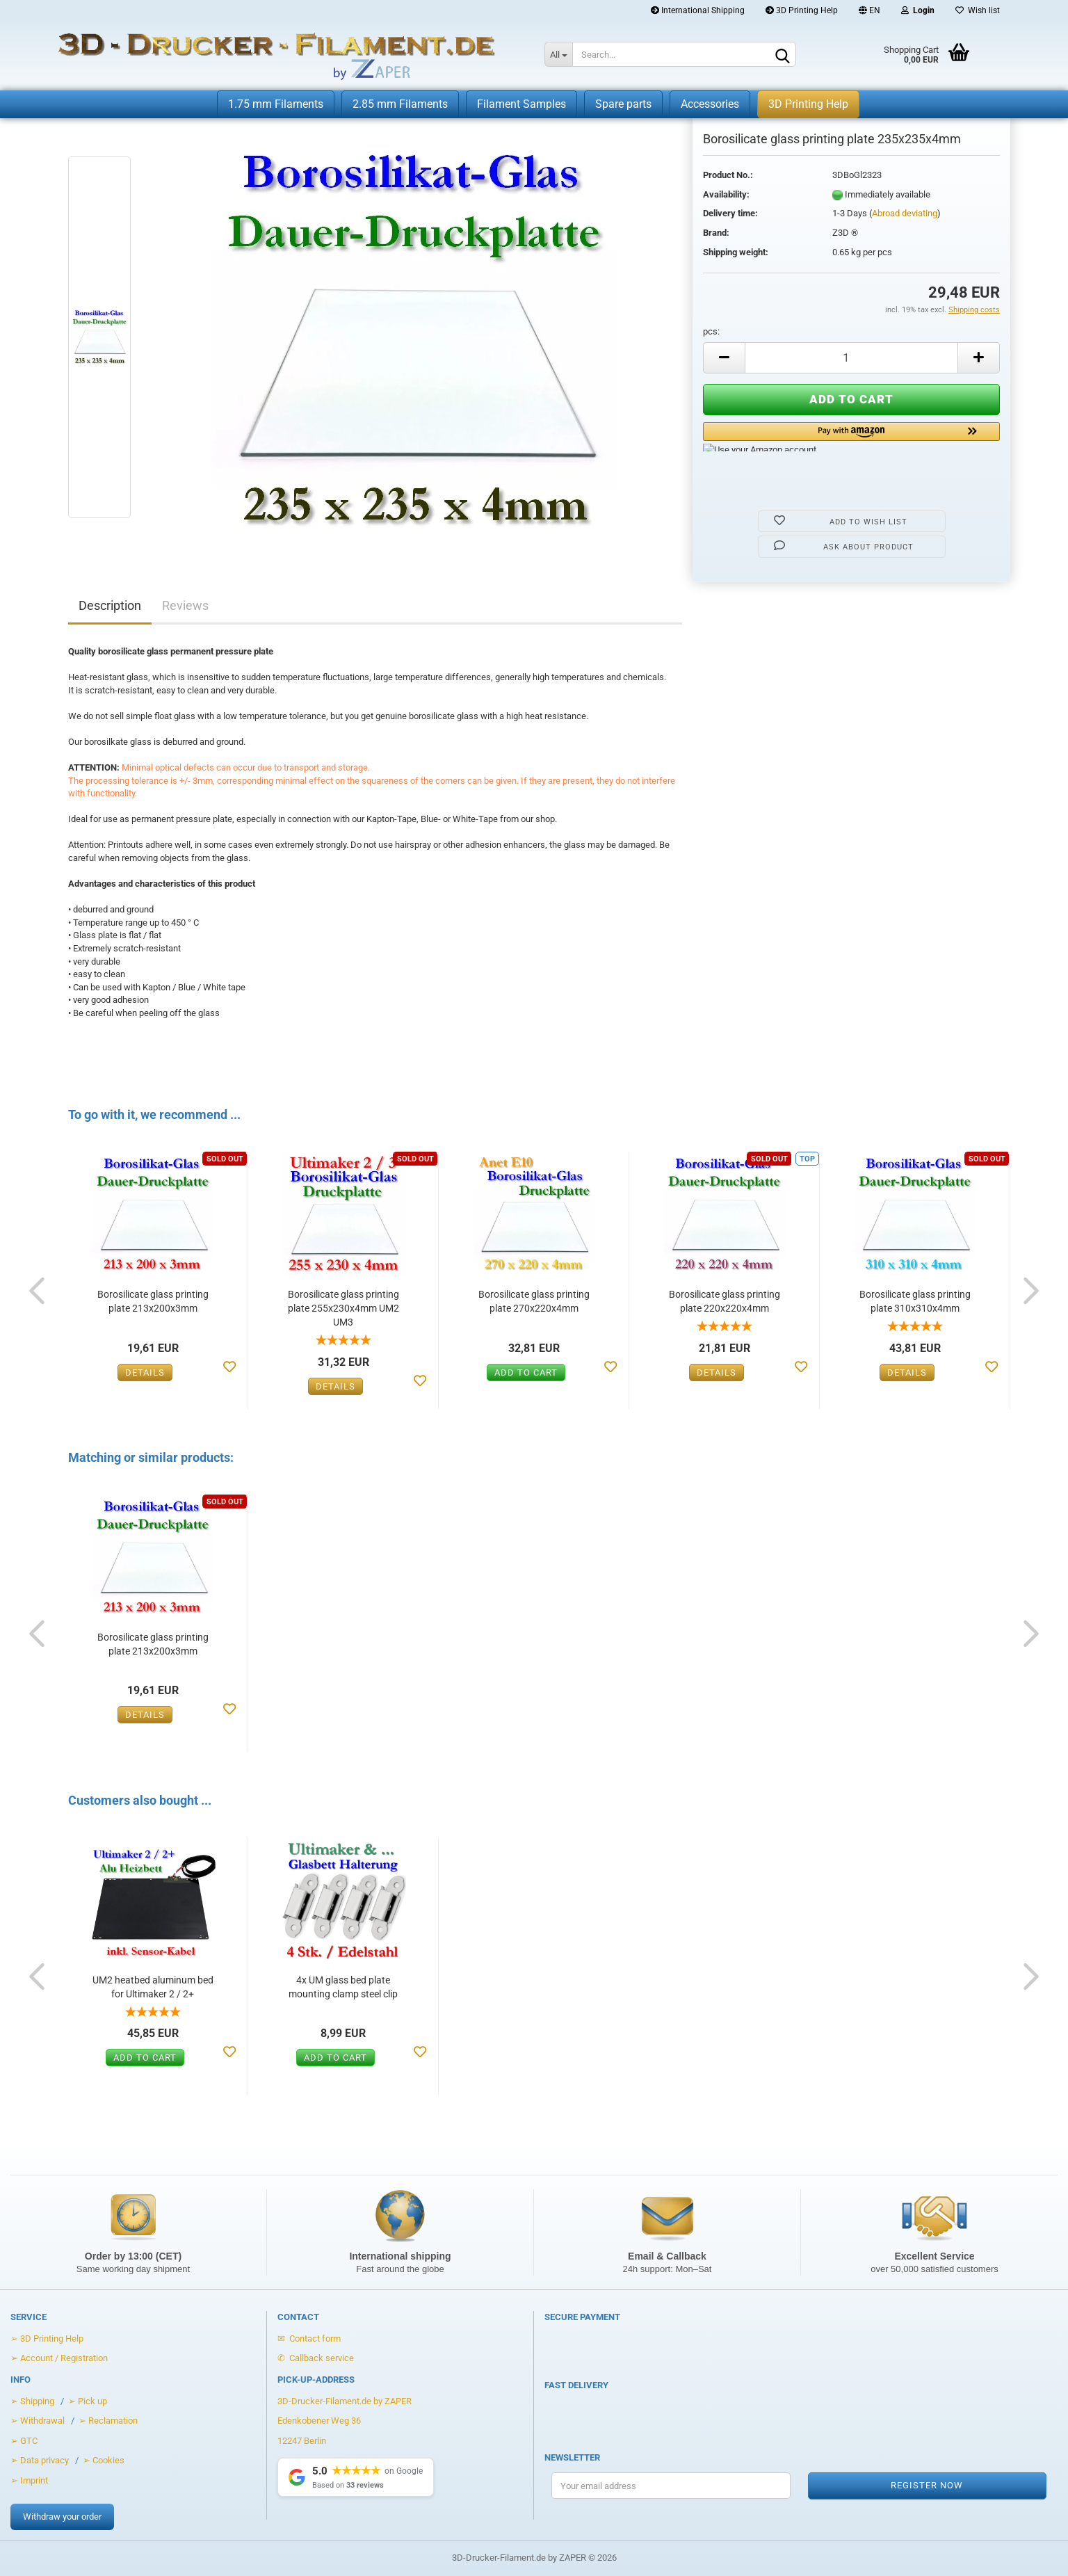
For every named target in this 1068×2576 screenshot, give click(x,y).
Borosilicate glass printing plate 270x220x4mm (534, 1301)
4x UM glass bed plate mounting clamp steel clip (343, 1986)
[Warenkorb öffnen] (897, 55)
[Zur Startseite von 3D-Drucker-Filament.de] (262, 55)
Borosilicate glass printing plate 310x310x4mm (915, 1301)
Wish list (977, 10)
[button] (851, 436)
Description (110, 605)
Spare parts (623, 104)
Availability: (726, 194)
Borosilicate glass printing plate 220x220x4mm (724, 1301)
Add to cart (526, 1372)
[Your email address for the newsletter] (671, 2485)
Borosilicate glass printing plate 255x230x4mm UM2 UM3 (343, 1308)
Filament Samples (521, 104)
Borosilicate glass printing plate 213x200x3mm (153, 1301)
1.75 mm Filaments (275, 104)
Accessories (710, 104)
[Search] (783, 54)
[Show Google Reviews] (355, 2477)
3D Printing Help (802, 10)
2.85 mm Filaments (400, 104)
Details (145, 1372)
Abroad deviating (904, 213)
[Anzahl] (851, 357)
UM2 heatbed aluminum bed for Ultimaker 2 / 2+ (152, 1986)
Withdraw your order (62, 2516)
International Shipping (698, 10)
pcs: (711, 331)
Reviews (185, 605)
